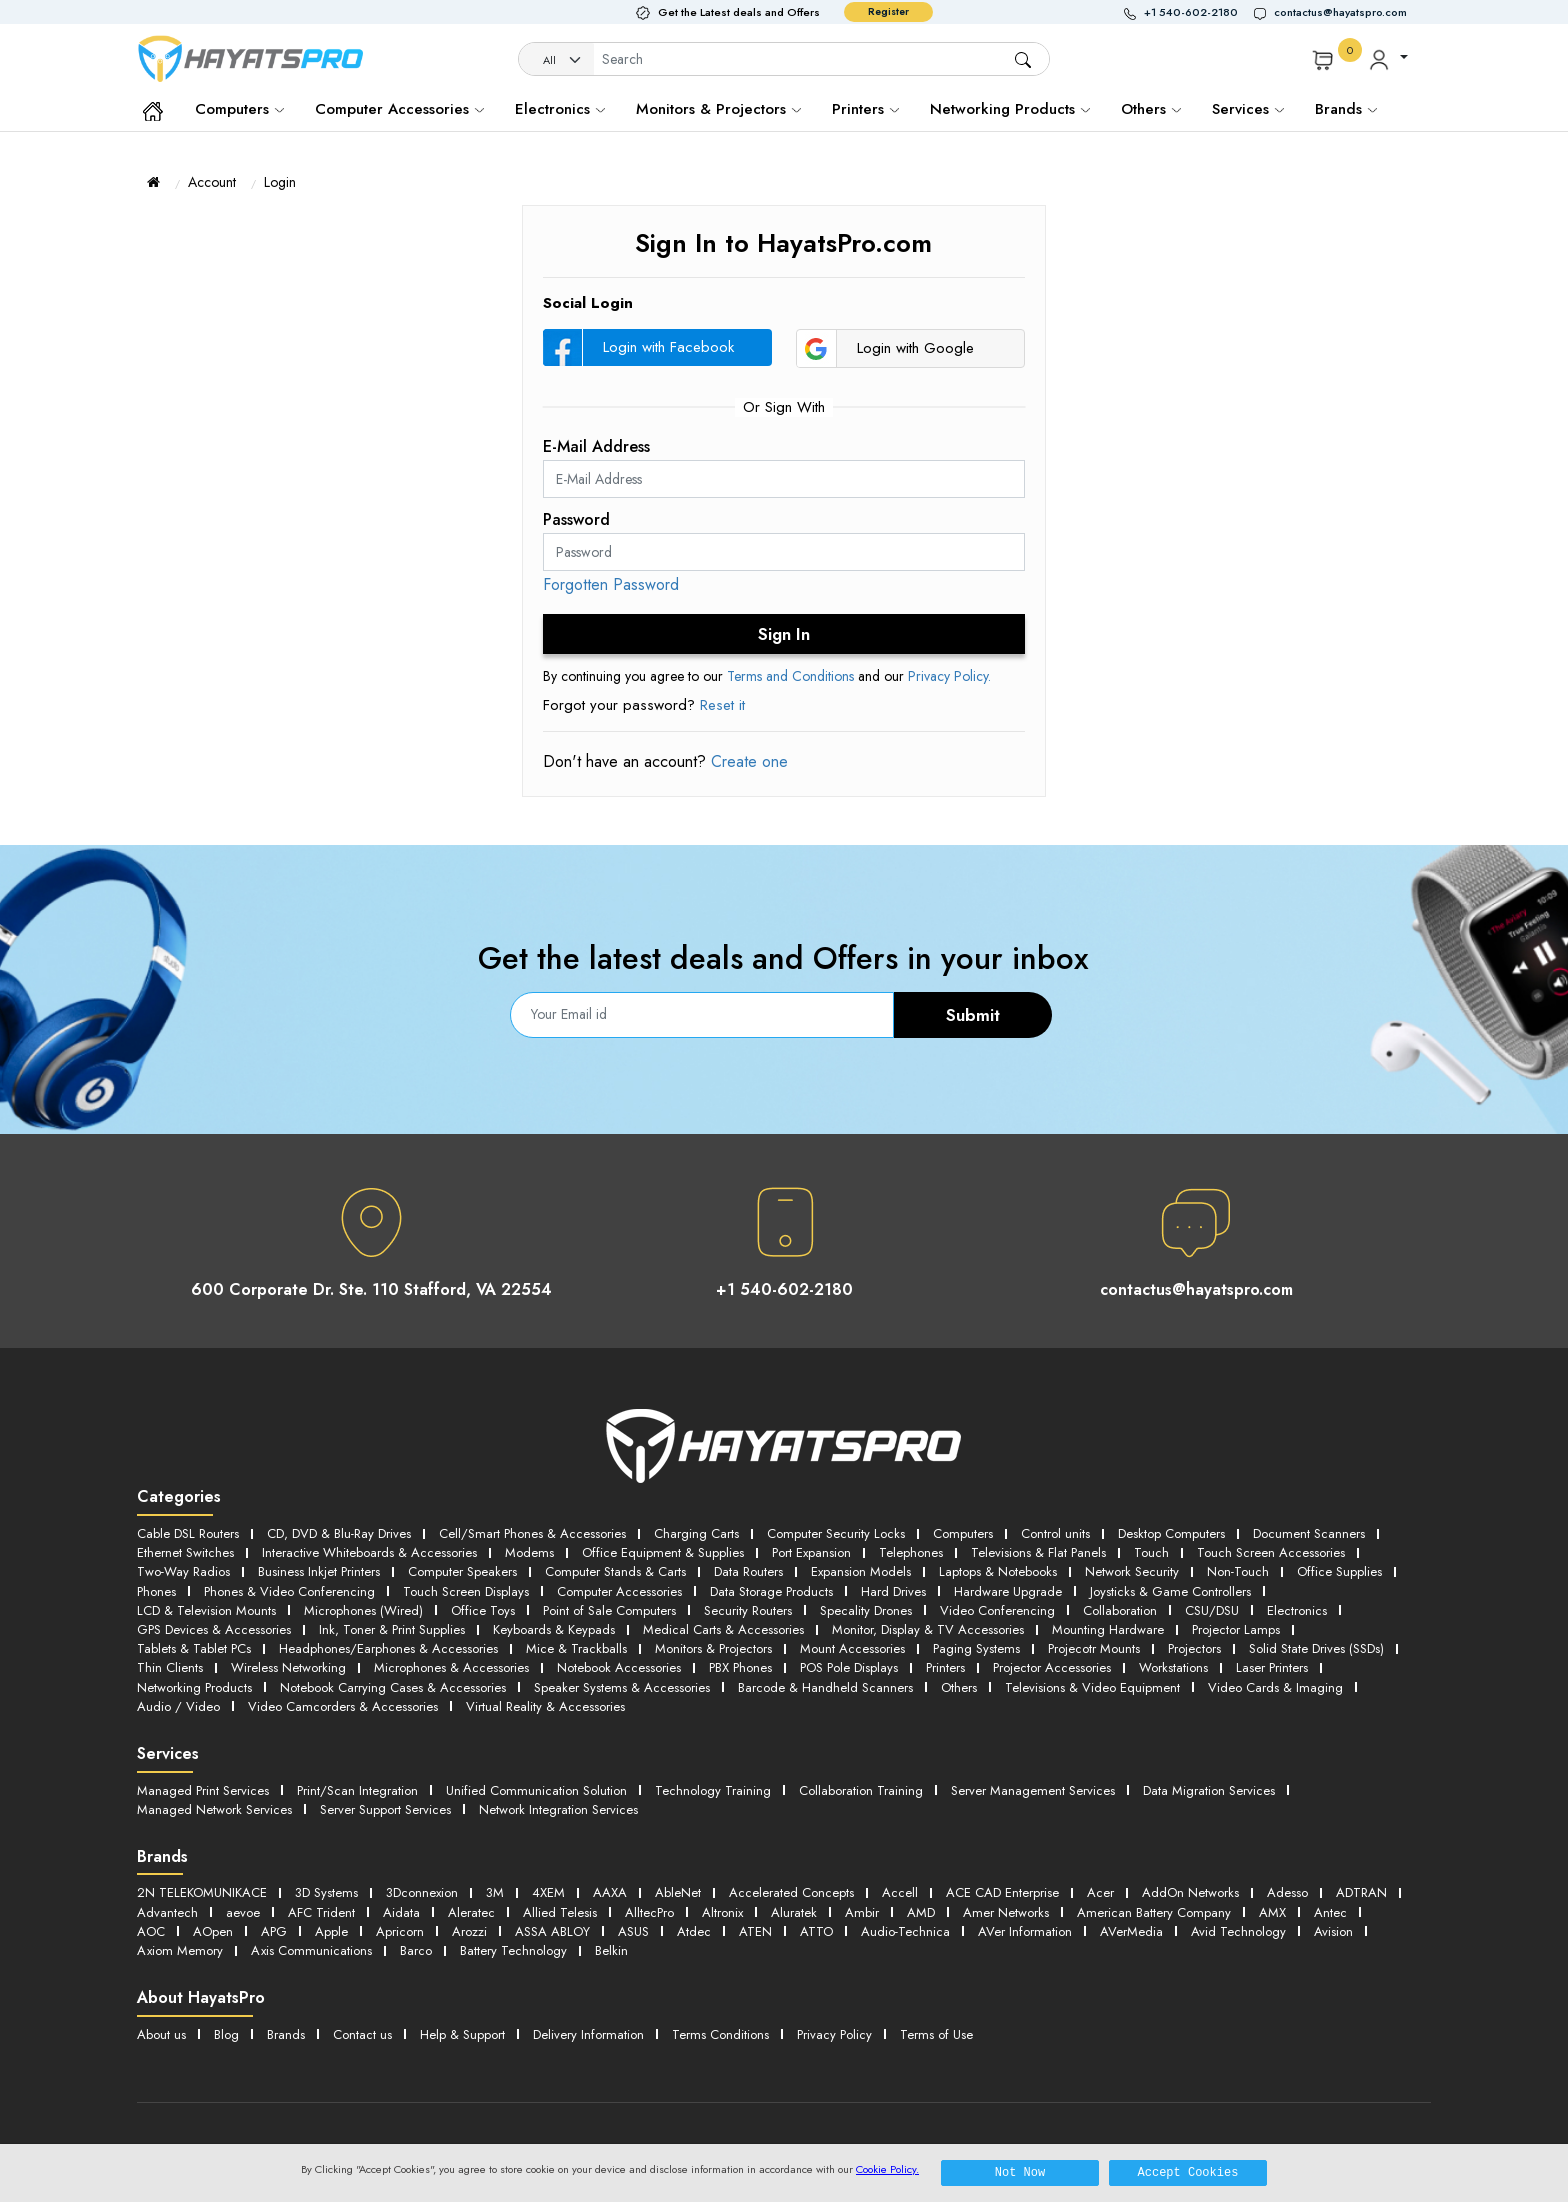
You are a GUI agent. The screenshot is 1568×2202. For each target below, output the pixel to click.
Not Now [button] (1020, 2172)
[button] (1189, 12)
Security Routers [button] (748, 1610)
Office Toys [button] (483, 1610)
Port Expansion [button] (811, 1552)
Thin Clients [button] (170, 1667)
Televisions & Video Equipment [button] (1092, 1687)
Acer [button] (1100, 1892)
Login (280, 182)
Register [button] (888, 11)
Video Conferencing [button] (997, 1610)
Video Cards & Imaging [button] (1275, 1687)
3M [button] (495, 1892)
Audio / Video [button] (178, 1706)
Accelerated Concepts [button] (791, 1892)
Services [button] (1248, 109)
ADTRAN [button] (1361, 1892)
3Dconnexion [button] (422, 1892)
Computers (239, 109)
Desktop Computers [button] (1171, 1533)
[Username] (803, 60)
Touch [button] (1151, 1552)
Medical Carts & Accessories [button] (723, 1629)
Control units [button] (1055, 1533)
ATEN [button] (755, 1931)
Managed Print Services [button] (203, 1790)
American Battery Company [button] (1154, 1912)
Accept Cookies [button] (1188, 2172)
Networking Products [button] (194, 1687)
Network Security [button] (1132, 1571)
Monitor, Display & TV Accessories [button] (928, 1629)
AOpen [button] (213, 1931)
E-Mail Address (596, 446)
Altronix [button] (722, 1912)
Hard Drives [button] (893, 1591)
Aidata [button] (401, 1912)
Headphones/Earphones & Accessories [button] (388, 1648)
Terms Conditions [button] (720, 2034)
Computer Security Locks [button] (836, 1533)
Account (212, 182)
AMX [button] (1272, 1912)
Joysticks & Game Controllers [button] (1170, 1591)
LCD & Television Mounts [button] (206, 1610)
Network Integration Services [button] (558, 1809)
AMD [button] (921, 1912)
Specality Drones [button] (866, 1610)
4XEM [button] (548, 1892)
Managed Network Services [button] (214, 1809)
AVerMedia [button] (1131, 1931)
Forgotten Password (611, 584)
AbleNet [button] (678, 1892)
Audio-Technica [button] (905, 1931)
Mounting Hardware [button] (1108, 1629)
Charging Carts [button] (696, 1533)
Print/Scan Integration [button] (357, 1790)
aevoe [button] (243, 1912)
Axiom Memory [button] (180, 1950)
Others (1151, 109)
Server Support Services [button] (385, 1809)
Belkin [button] (611, 1950)
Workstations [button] (1173, 1667)
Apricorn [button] (400, 1931)
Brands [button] (1346, 109)
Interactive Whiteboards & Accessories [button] (369, 1552)
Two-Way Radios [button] (183, 1571)
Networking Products (1010, 109)
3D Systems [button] (326, 1892)
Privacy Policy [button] (834, 2034)
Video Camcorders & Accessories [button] (343, 1706)
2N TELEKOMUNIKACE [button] (202, 1892)
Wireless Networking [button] (288, 1667)
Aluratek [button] (794, 1912)
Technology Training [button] (713, 1790)
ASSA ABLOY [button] (552, 1931)
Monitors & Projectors (718, 109)
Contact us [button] (362, 2034)
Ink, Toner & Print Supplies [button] (392, 1629)
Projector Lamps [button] (1236, 1629)
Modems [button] (529, 1552)
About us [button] (161, 2034)
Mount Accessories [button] (852, 1648)
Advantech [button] (167, 1912)
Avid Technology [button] (1238, 1931)
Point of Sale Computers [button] (609, 1610)
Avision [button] (1333, 1931)
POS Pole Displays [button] (849, 1667)
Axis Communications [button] (311, 1950)
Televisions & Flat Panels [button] (1038, 1552)
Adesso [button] (1287, 1892)
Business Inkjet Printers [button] (319, 1571)
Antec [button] (1330, 1912)
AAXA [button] (610, 1892)
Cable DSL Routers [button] (188, 1533)
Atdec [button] (694, 1931)
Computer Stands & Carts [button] (615, 1571)
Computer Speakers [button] (462, 1571)
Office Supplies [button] (1339, 1571)
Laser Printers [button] (1272, 1667)
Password (576, 519)
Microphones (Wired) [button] (363, 1610)
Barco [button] (416, 1950)
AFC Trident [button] (321, 1912)
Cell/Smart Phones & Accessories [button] (532, 1533)
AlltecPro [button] (649, 1912)
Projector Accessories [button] (1052, 1667)
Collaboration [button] (1120, 1610)
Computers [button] (963, 1533)
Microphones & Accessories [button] (451, 1667)
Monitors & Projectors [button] (713, 1648)
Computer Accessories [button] (619, 1591)
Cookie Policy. (887, 2169)
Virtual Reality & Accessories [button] (545, 1706)
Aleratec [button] (471, 1912)
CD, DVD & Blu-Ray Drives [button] (339, 1533)
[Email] (702, 1015)
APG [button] (274, 1931)
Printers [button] (945, 1667)
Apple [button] (331, 1931)
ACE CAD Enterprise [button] (1002, 1892)
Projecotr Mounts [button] (1094, 1648)
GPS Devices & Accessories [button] (214, 1629)
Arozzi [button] (469, 1931)
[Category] (557, 60)
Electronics (560, 109)
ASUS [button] (633, 1931)
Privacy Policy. (949, 676)
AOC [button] (151, 1931)
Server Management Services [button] (1033, 1790)
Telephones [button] (911, 1552)
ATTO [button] (816, 1931)
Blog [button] (226, 2034)
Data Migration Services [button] (1209, 1790)
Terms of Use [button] (936, 2034)
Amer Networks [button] (1006, 1912)
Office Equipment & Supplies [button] (663, 1552)
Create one (747, 761)
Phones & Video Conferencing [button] (289, 1591)
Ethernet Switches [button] (185, 1552)
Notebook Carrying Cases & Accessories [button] (393, 1687)
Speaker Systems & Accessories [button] (622, 1687)
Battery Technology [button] (513, 1950)
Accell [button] (900, 1892)
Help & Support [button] (462, 2034)
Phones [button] (156, 1591)
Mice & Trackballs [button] (576, 1648)
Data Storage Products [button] (771, 1591)
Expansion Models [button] (861, 1571)
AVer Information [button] (1025, 1931)
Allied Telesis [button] (560, 1912)
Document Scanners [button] (1309, 1533)
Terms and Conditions (790, 676)
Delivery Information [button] (588, 2034)
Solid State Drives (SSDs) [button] (1316, 1648)
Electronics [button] (1297, 1610)
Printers (865, 109)
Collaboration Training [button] (861, 1790)
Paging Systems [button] (976, 1648)
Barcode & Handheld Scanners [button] (825, 1687)
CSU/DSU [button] (1212, 1610)
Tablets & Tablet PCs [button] (194, 1648)
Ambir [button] (862, 1912)
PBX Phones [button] (740, 1667)
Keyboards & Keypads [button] (554, 1629)
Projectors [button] (1194, 1648)
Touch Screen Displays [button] (466, 1591)
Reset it (722, 705)
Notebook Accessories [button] (619, 1667)
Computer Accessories (399, 109)
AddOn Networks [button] (1190, 1892)
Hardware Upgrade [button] (1008, 1591)
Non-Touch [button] (1238, 1571)
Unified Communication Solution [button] (536, 1790)
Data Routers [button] (748, 1571)
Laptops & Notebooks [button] (998, 1571)
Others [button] (959, 1687)
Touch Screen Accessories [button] (1271, 1552)
